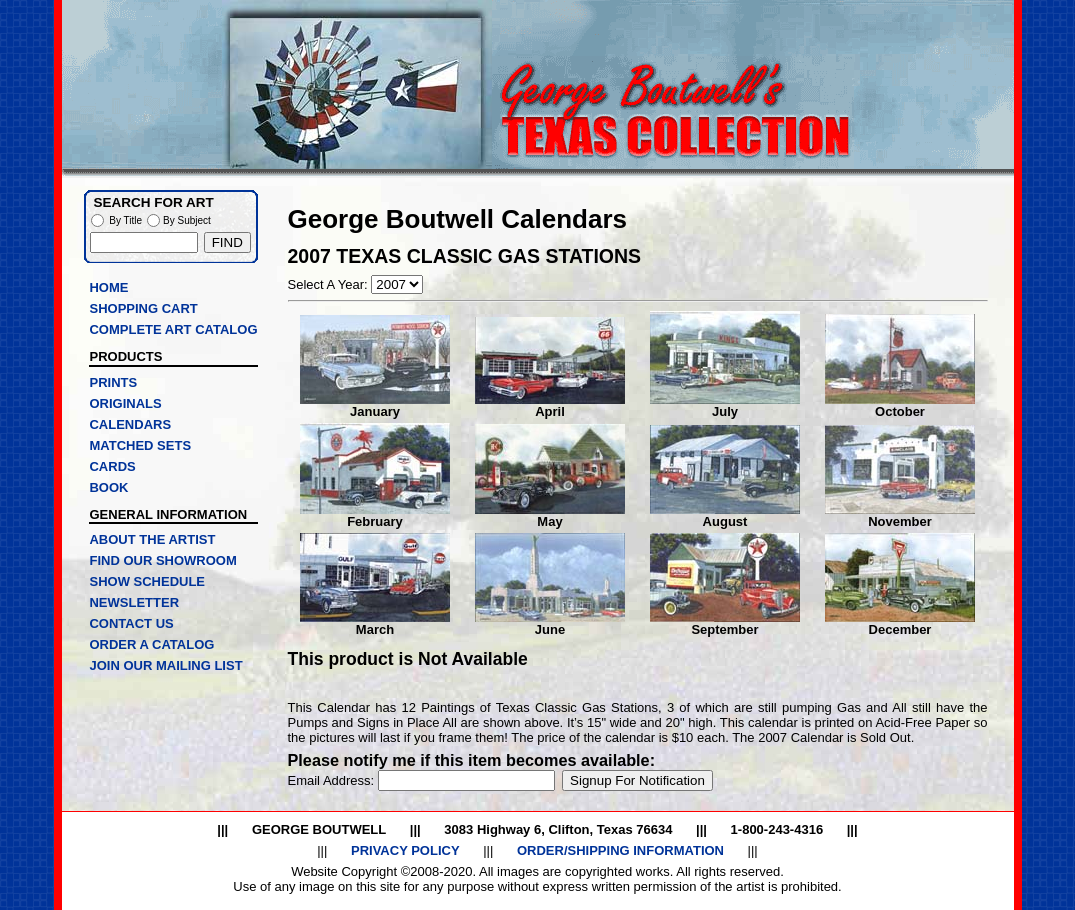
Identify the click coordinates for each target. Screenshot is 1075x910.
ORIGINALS (125, 403)
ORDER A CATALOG (151, 644)
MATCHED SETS (140, 445)
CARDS (112, 466)
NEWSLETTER (134, 602)
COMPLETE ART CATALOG (173, 329)
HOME (108, 287)
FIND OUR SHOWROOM (162, 560)
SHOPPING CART (143, 308)
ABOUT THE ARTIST (152, 539)
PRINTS (113, 382)
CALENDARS (130, 424)
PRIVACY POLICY (405, 850)
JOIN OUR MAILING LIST (165, 665)
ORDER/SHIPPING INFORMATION (620, 850)
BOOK (108, 487)
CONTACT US (131, 623)
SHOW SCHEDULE (147, 581)
